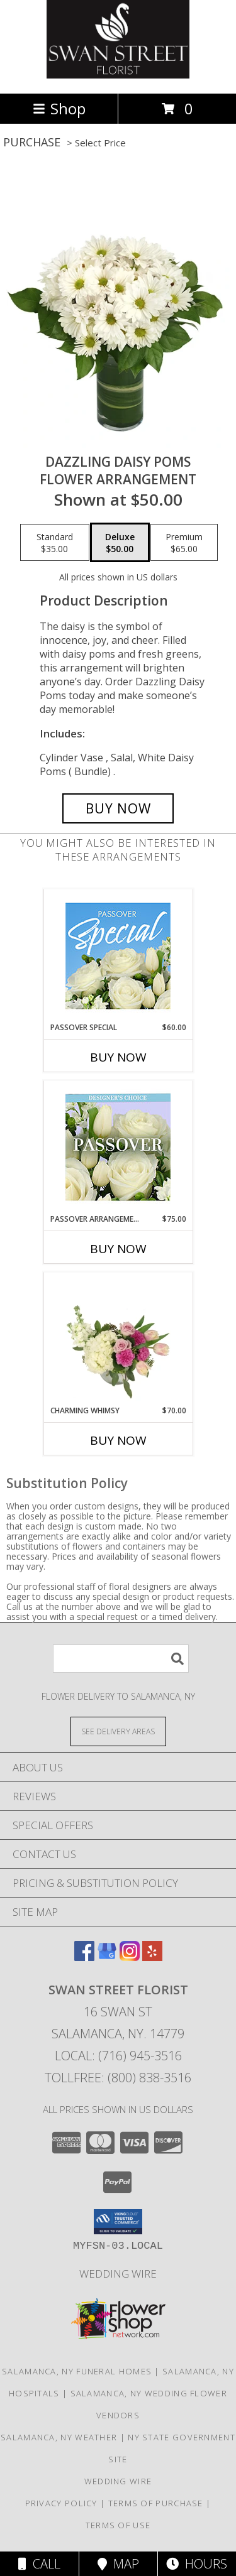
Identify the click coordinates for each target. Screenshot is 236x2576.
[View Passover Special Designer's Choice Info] (118, 955)
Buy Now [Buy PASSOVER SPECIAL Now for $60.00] (118, 1057)
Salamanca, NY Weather (59, 2437)
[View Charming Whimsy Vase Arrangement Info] (118, 1338)
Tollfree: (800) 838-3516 (118, 2077)
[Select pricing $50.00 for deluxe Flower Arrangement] (120, 542)
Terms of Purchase (155, 2503)
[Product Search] (121, 1658)
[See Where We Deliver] (118, 1731)
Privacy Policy (61, 2503)
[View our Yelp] (152, 1957)
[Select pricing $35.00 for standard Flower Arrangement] (55, 542)
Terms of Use (118, 2525)
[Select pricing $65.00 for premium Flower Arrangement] (184, 542)
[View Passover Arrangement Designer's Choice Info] (118, 1147)
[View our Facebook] (84, 1957)
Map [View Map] (118, 2563)
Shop (59, 108)
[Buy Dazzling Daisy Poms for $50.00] (118, 808)
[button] (118, 2221)
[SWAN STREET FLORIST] (118, 75)
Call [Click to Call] (39, 2563)
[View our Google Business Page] (107, 1957)
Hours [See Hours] (196, 2563)
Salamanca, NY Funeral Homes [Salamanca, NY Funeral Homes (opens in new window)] (77, 2371)
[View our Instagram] (130, 1957)
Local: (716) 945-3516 (118, 2055)
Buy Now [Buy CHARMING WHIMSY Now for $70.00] (118, 1440)
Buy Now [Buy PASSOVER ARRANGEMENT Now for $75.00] (118, 1249)
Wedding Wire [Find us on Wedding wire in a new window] (118, 2273)
